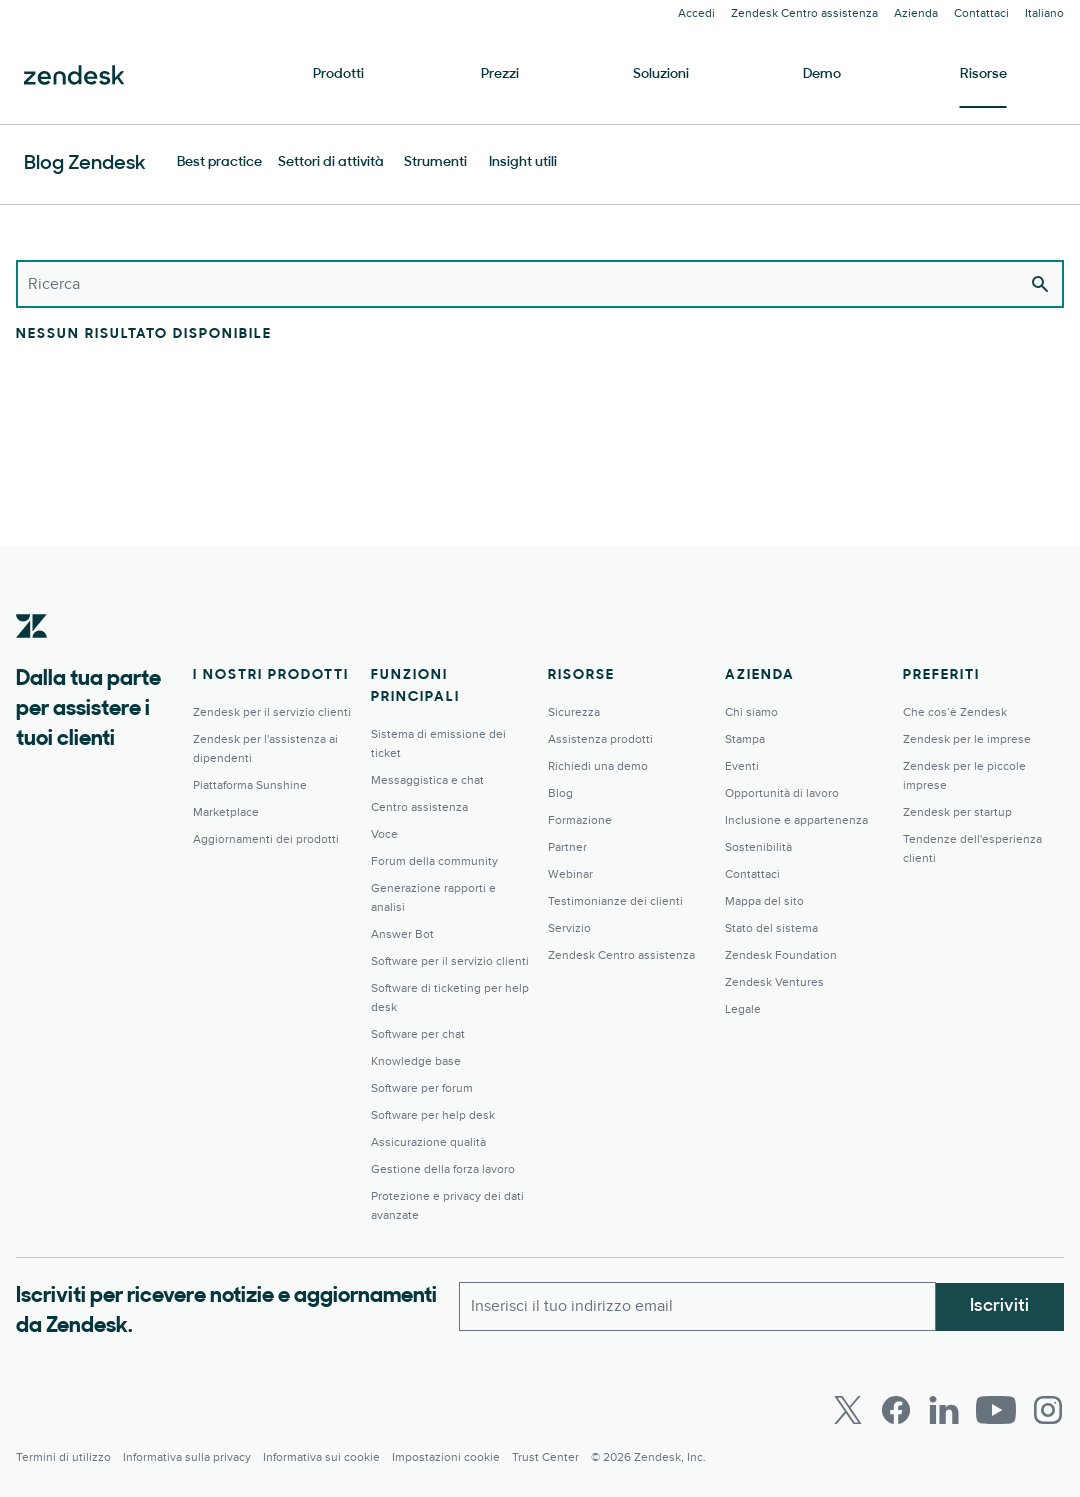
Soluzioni (661, 74)
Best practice (219, 162)
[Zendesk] (32, 657)
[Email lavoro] (697, 1306)
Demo (822, 74)
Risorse (983, 74)
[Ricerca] (540, 284)
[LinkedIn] (944, 1410)
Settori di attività (331, 162)
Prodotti (338, 74)
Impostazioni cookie (446, 1457)
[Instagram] (1048, 1410)
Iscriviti (999, 1305)
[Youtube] (996, 1410)
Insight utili (523, 162)
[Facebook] (896, 1410)
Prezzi (500, 74)
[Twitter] (848, 1410)
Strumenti (435, 162)
